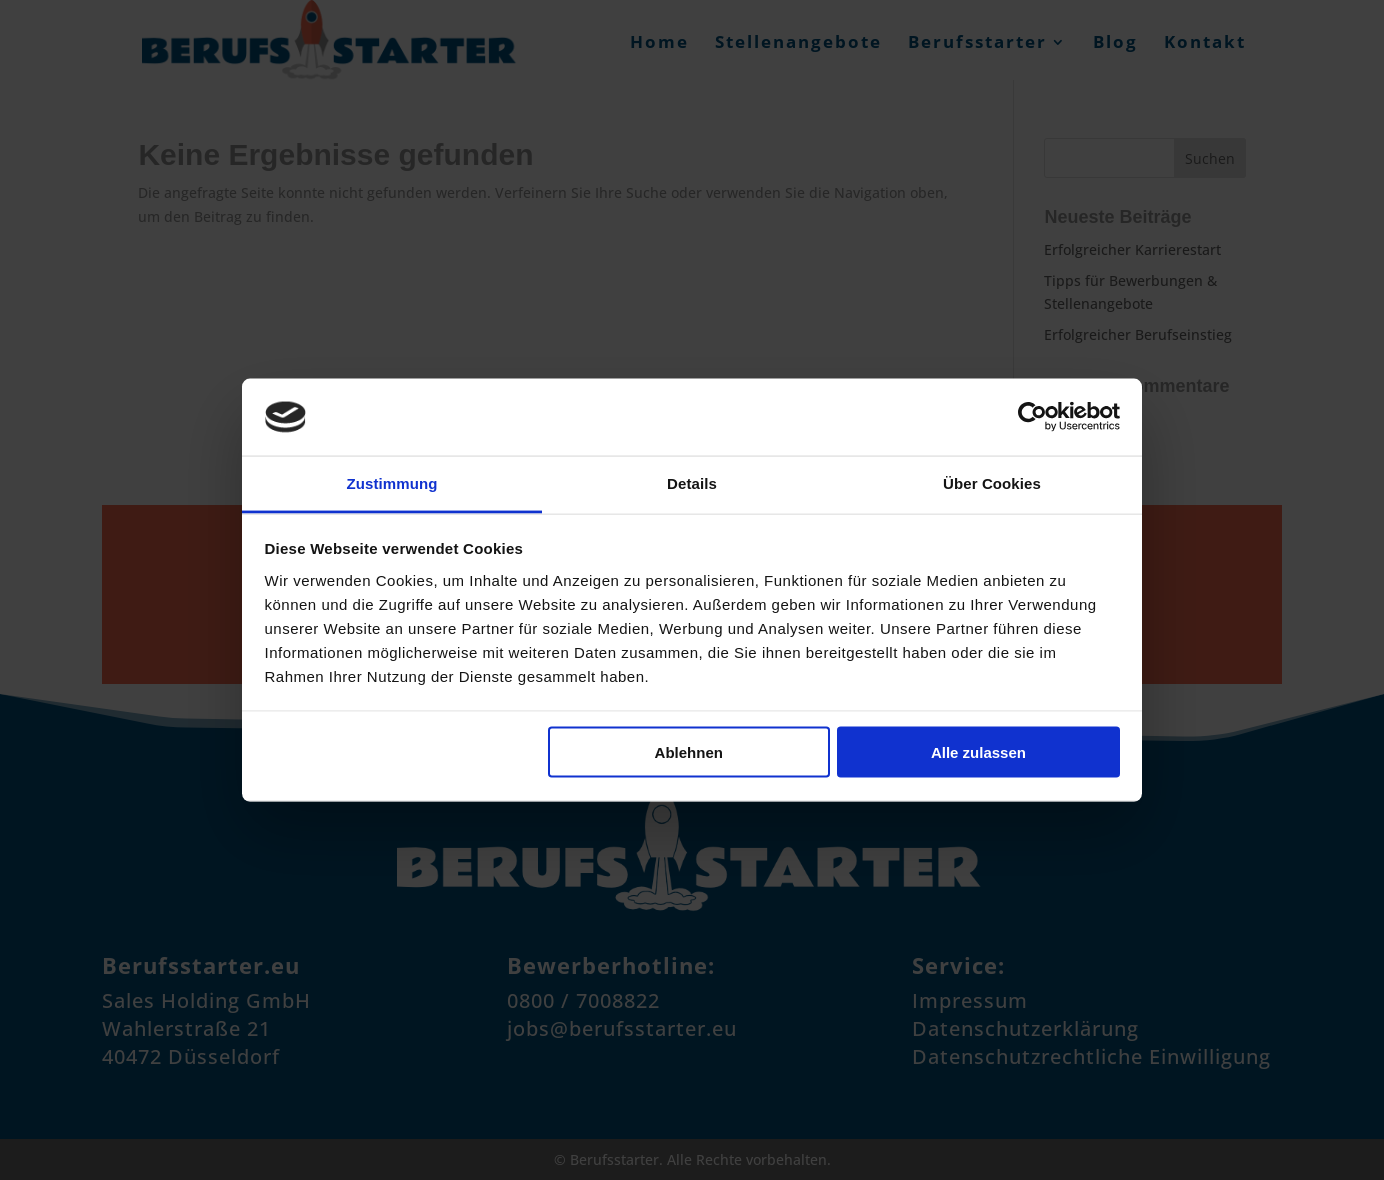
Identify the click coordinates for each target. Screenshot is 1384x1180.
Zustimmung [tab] (392, 482)
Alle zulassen (978, 752)
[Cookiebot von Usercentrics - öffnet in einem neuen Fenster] (1032, 417)
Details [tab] (692, 482)
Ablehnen (689, 752)
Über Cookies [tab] (992, 482)
